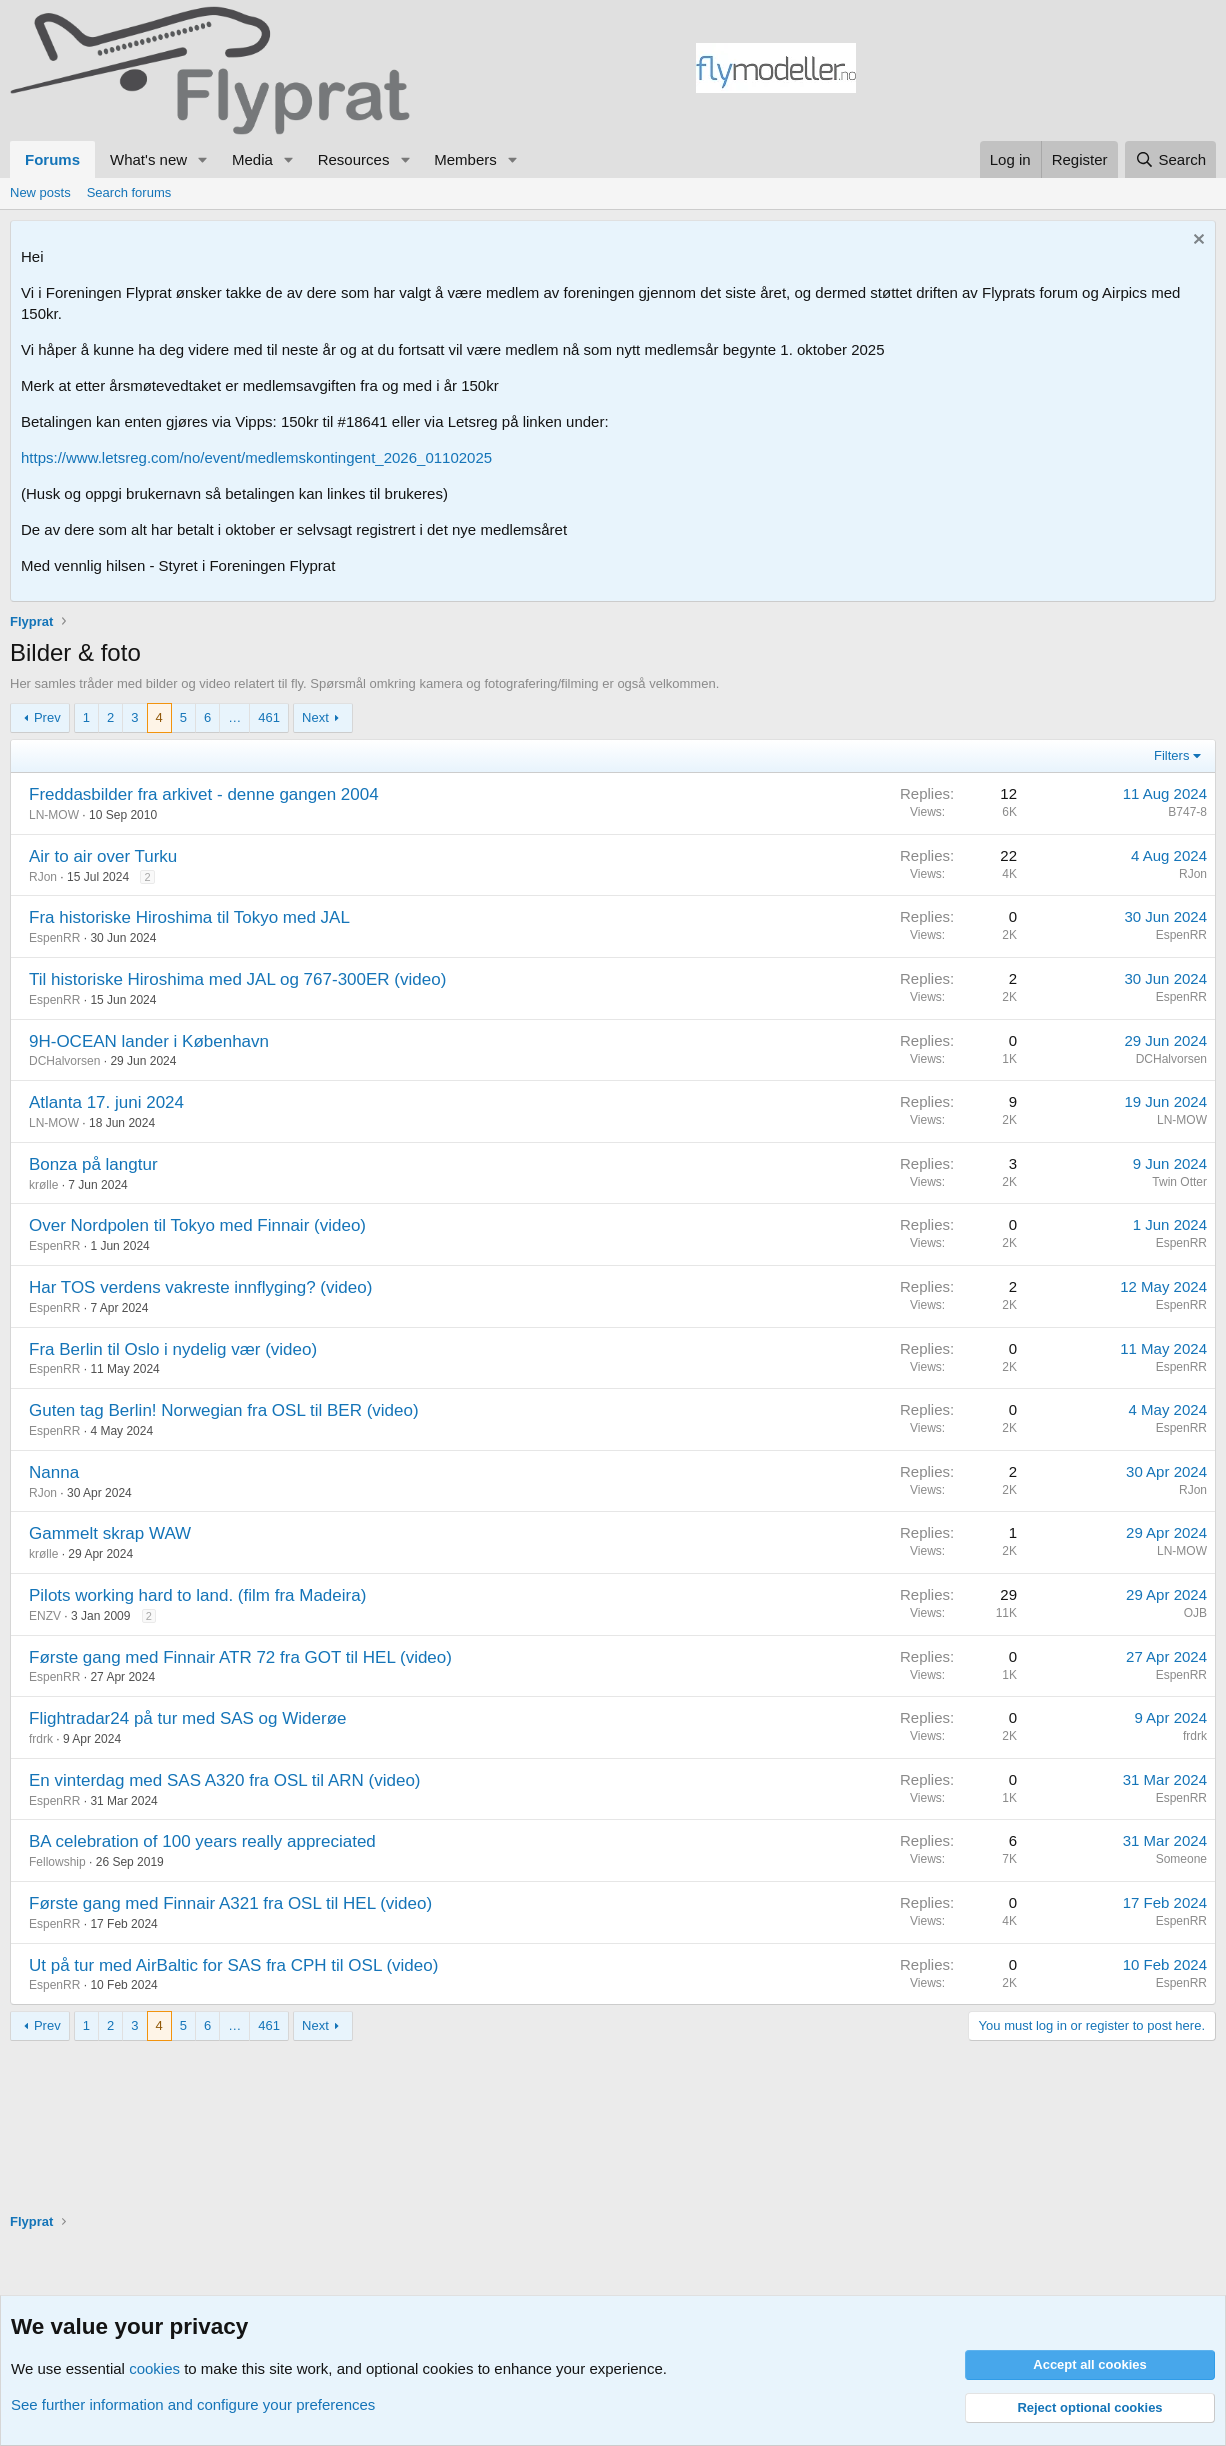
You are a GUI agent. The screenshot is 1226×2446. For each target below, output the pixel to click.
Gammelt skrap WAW (110, 1533)
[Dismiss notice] (1196, 241)
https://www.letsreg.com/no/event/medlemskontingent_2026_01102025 (256, 457)
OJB (1195, 1613)
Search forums (129, 192)
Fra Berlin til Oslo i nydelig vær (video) (173, 1349)
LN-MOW (54, 815)
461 (269, 717)
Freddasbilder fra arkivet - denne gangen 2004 (204, 794)
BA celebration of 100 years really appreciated (202, 1841)
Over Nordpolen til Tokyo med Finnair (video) (197, 1225)
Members (465, 159)
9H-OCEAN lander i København (149, 1041)
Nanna (54, 1472)
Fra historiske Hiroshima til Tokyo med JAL (189, 917)
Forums (52, 159)
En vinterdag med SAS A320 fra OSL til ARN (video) (225, 1780)
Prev (47, 717)
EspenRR (54, 938)
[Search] (1170, 159)
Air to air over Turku (103, 856)
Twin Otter (1179, 1182)
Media (252, 159)
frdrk (41, 1739)
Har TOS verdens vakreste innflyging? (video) (200, 1287)
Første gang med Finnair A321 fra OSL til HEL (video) (230, 1903)
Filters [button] (1171, 755)
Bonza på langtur (93, 1164)
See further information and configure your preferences (193, 2404)
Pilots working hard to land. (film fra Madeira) (197, 1595)
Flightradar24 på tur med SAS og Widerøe (187, 1718)
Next (315, 717)
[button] (203, 159)
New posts (40, 192)
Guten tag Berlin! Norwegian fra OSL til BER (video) (224, 1410)
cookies (154, 2368)
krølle (43, 1185)
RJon (43, 877)
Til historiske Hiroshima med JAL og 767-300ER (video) (237, 979)
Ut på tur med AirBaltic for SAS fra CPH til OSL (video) (233, 1965)
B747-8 (1187, 812)
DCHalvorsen (64, 1061)
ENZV (45, 1616)
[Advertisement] (1036, 71)
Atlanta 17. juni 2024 (106, 1102)
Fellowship (57, 1862)
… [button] (234, 717)
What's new (148, 159)
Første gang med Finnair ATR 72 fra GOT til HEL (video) (240, 1657)
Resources (354, 159)
